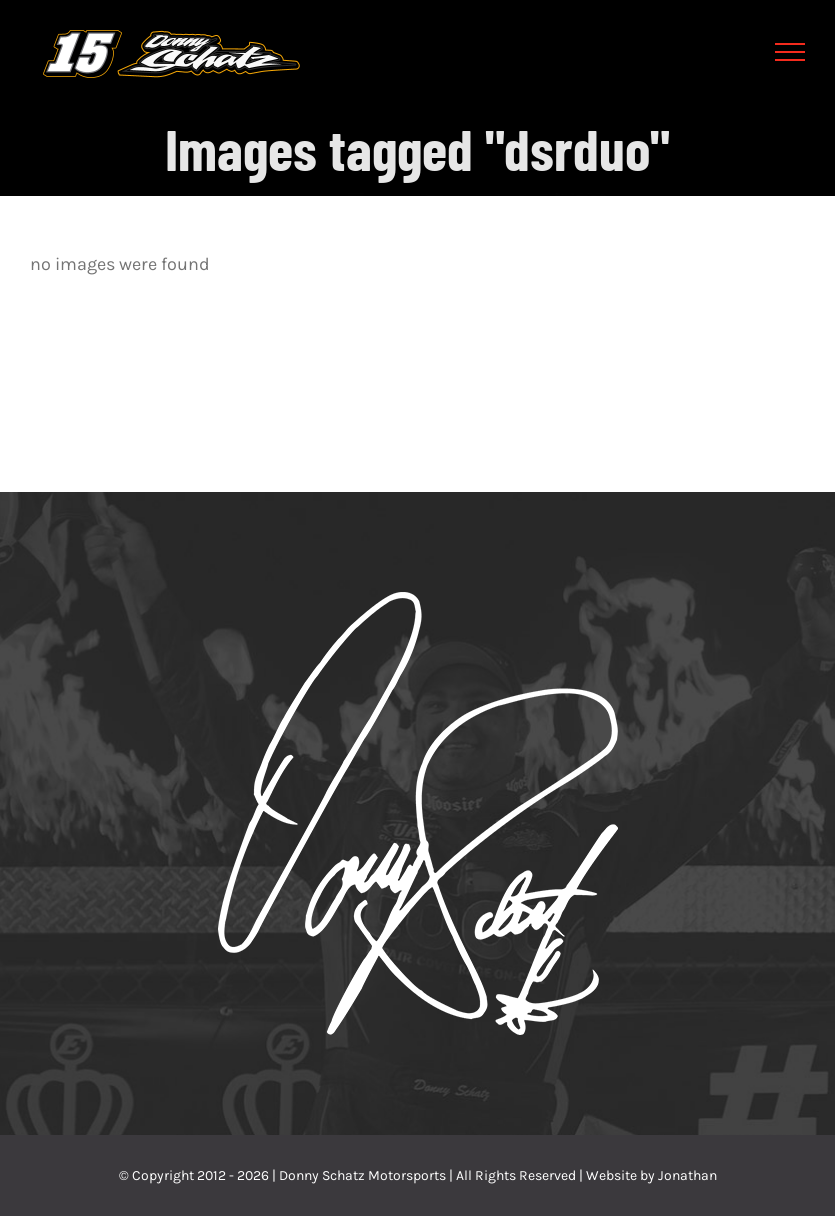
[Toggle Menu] (790, 52)
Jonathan (687, 1175)
